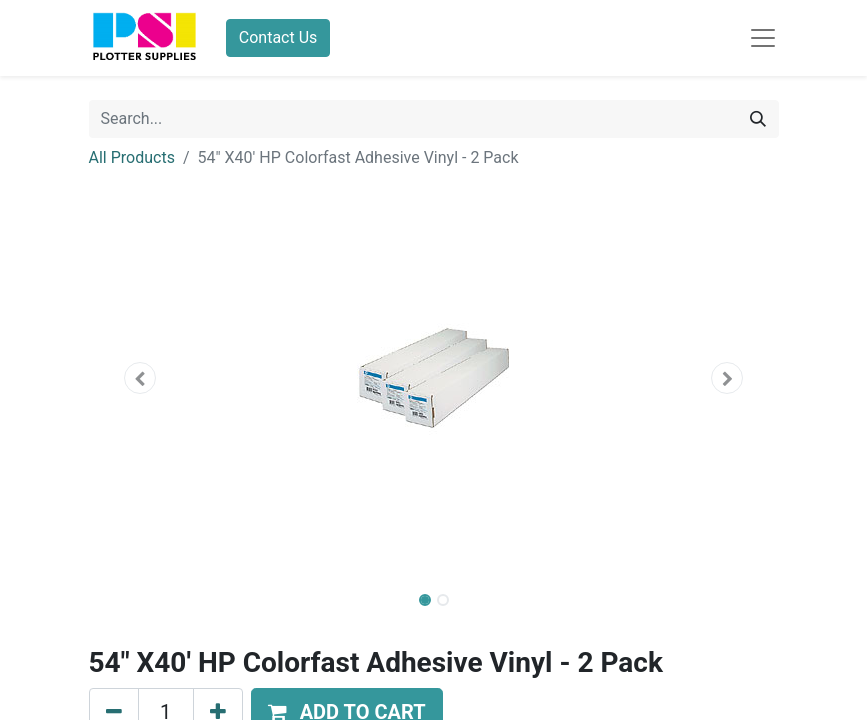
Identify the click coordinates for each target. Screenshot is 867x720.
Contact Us (278, 37)
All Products (132, 157)
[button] (141, 378)
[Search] (758, 119)
